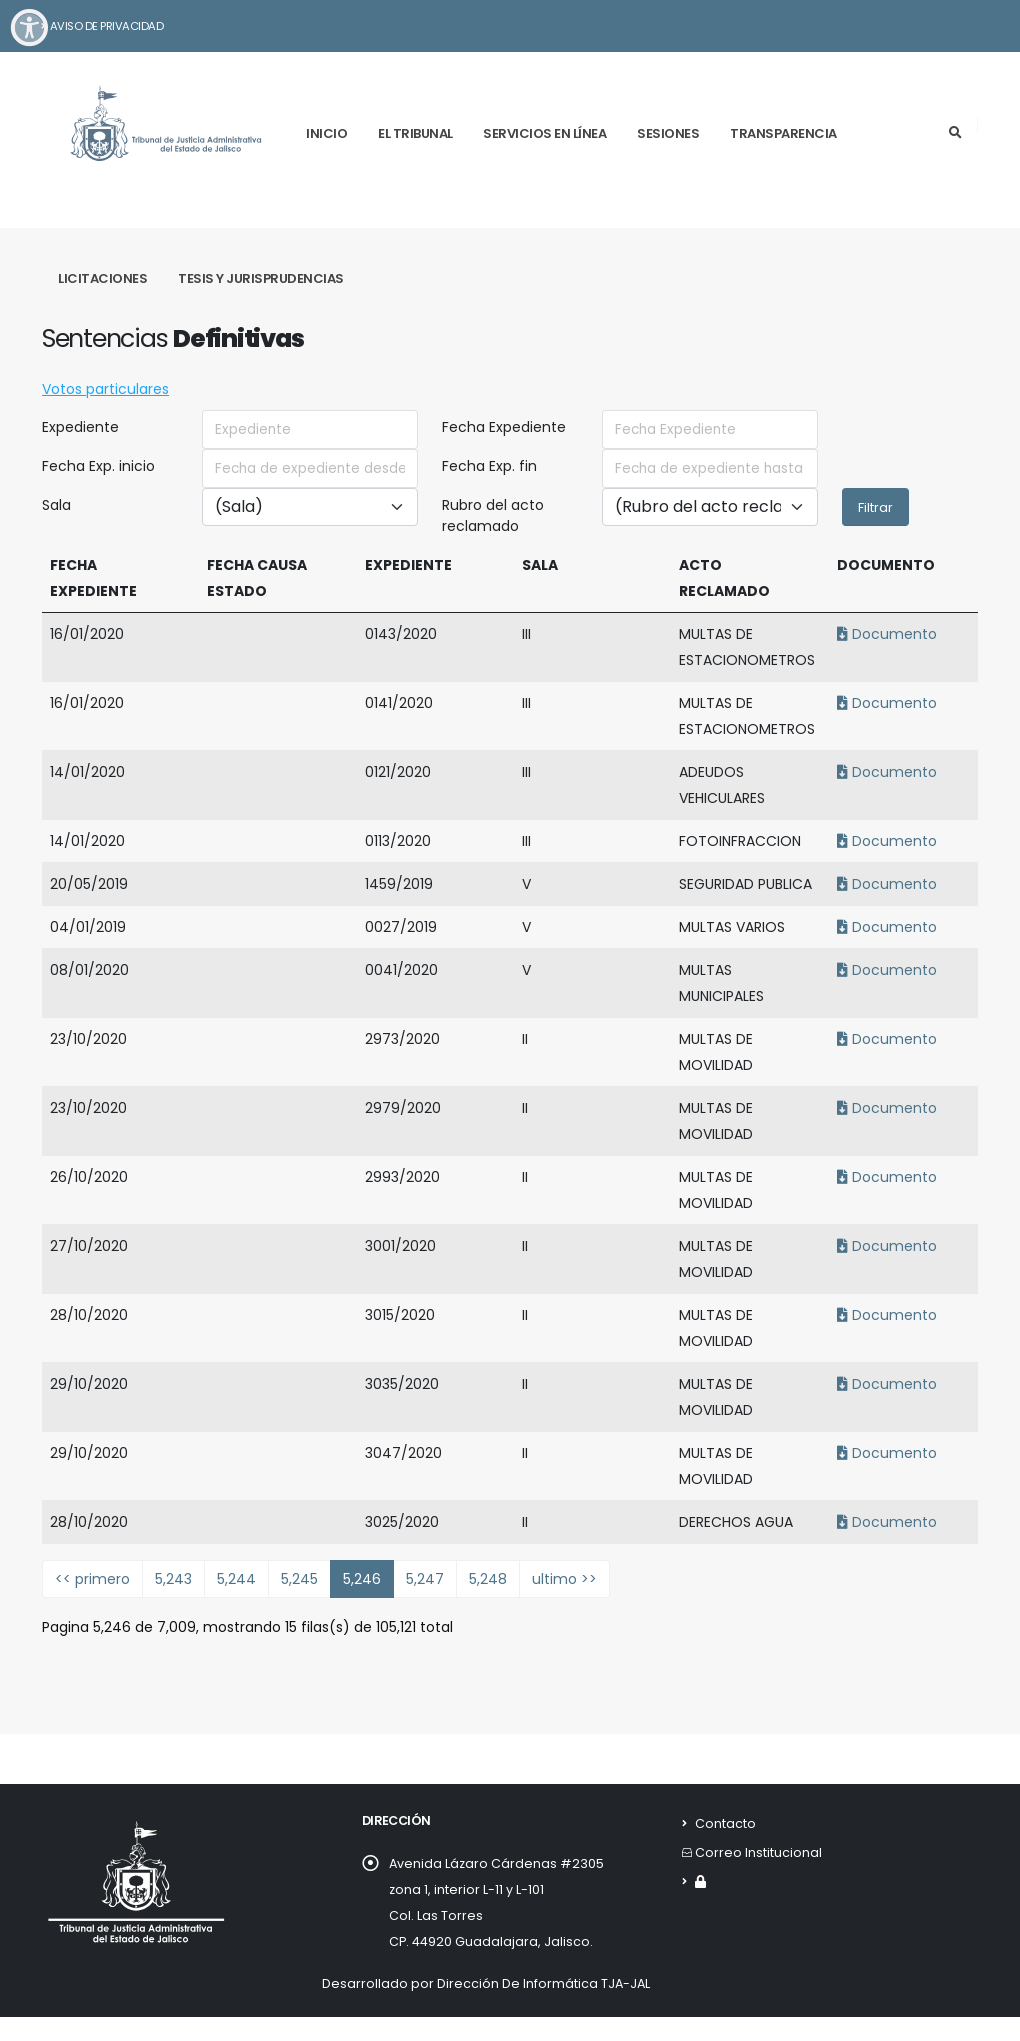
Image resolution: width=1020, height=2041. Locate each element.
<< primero (92, 1579)
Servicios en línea (544, 133)
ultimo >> (564, 1579)
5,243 (173, 1579)
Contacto (725, 1823)
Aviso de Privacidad (101, 26)
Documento (884, 634)
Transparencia (783, 133)
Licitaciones (102, 278)
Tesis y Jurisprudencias (261, 278)
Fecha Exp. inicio (98, 466)
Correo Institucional (758, 1852)
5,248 (488, 1579)
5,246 (362, 1579)
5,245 (299, 1579)
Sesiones (668, 133)
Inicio (326, 133)
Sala (56, 505)
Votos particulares (105, 389)
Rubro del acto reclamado (493, 515)
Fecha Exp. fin (489, 466)
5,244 (236, 1579)
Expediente (80, 427)
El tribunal (415, 133)
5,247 (425, 1579)
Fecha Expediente (504, 427)
